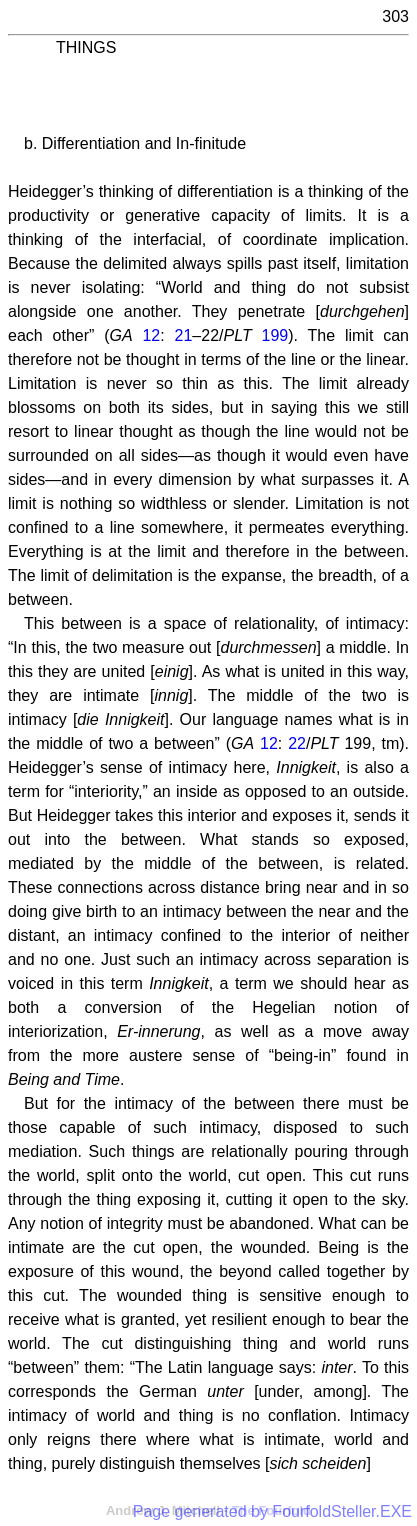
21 (184, 335)
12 (151, 335)
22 (297, 743)
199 (275, 335)
